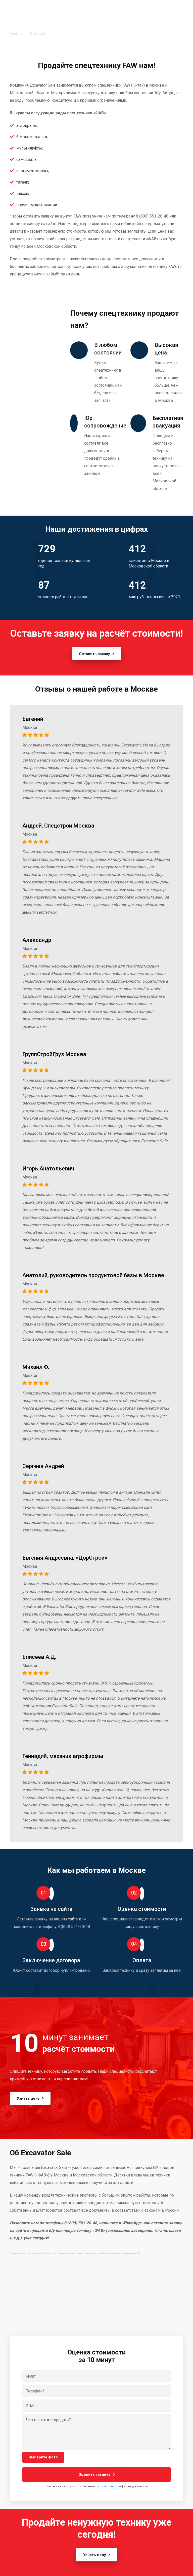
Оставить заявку (96, 654)
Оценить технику (96, 2474)
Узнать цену (31, 2097)
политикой (108, 2485)
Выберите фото (43, 2456)
